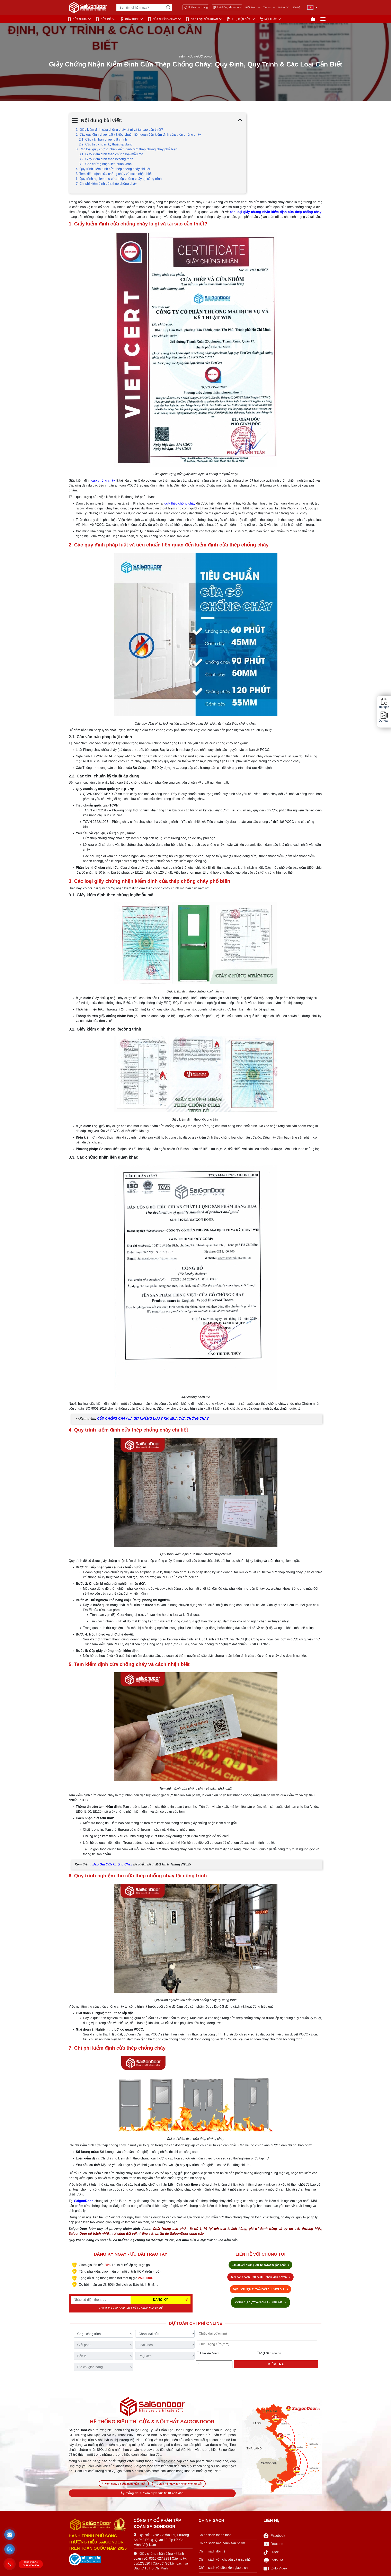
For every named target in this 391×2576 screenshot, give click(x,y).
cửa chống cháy (103, 481)
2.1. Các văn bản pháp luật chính (103, 140)
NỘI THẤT (267, 19)
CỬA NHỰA (77, 19)
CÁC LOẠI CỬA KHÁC (202, 19)
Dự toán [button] (384, 716)
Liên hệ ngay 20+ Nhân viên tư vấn (178, 2485)
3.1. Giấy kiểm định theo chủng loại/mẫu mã (111, 155)
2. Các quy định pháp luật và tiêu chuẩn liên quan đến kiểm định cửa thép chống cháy (138, 135)
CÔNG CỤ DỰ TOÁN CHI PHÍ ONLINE (260, 2303)
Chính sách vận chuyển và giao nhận (226, 2562)
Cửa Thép (129, 19)
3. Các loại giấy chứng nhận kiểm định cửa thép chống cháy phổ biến (126, 150)
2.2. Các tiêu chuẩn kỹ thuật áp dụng (106, 145)
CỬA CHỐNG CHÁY (162, 19)
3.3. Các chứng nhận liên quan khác (105, 165)
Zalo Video (275, 2570)
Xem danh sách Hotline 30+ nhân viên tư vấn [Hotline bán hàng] (260, 2278)
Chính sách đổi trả (212, 2553)
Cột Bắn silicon (269, 2354)
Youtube (273, 2546)
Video (281, 7)
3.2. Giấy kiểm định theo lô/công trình (106, 160)
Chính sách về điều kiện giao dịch (223, 2570)
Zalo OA (273, 2562)
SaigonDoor (83, 2202)
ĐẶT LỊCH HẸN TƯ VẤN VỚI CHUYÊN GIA (260, 2290)
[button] (10, 2535)
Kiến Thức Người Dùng (195, 56)
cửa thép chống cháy (180, 504)
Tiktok (271, 2554)
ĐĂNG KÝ (160, 2300)
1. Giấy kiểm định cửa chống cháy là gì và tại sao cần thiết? (119, 130)
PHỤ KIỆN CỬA (238, 19)
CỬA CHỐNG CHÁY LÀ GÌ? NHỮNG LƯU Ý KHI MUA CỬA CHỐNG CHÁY (153, 1419)
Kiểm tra (276, 2365)
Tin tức (267, 7)
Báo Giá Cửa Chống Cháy (112, 1865)
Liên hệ (296, 7)
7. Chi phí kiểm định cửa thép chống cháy (106, 184)
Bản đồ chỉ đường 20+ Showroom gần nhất (260, 2265)
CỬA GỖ (103, 19)
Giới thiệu (250, 7)
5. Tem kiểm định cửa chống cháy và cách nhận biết (114, 175)
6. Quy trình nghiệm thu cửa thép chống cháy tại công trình (119, 179)
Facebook (274, 2537)
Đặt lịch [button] (384, 703)
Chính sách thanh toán (215, 2537)
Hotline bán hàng (196, 7)
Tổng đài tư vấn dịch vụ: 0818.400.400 (152, 2495)
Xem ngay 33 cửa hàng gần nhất (123, 2485)
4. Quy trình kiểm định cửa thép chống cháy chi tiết (113, 170)
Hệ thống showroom (227, 7)
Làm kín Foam (208, 2354)
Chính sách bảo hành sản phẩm (222, 2545)
